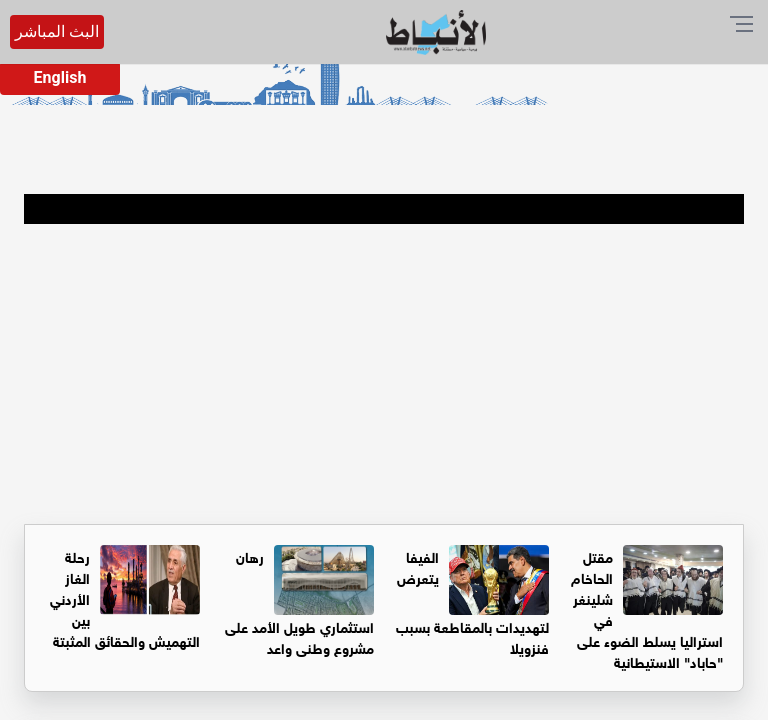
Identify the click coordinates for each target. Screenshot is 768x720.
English (60, 77)
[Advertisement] (384, 374)
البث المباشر (57, 31)
